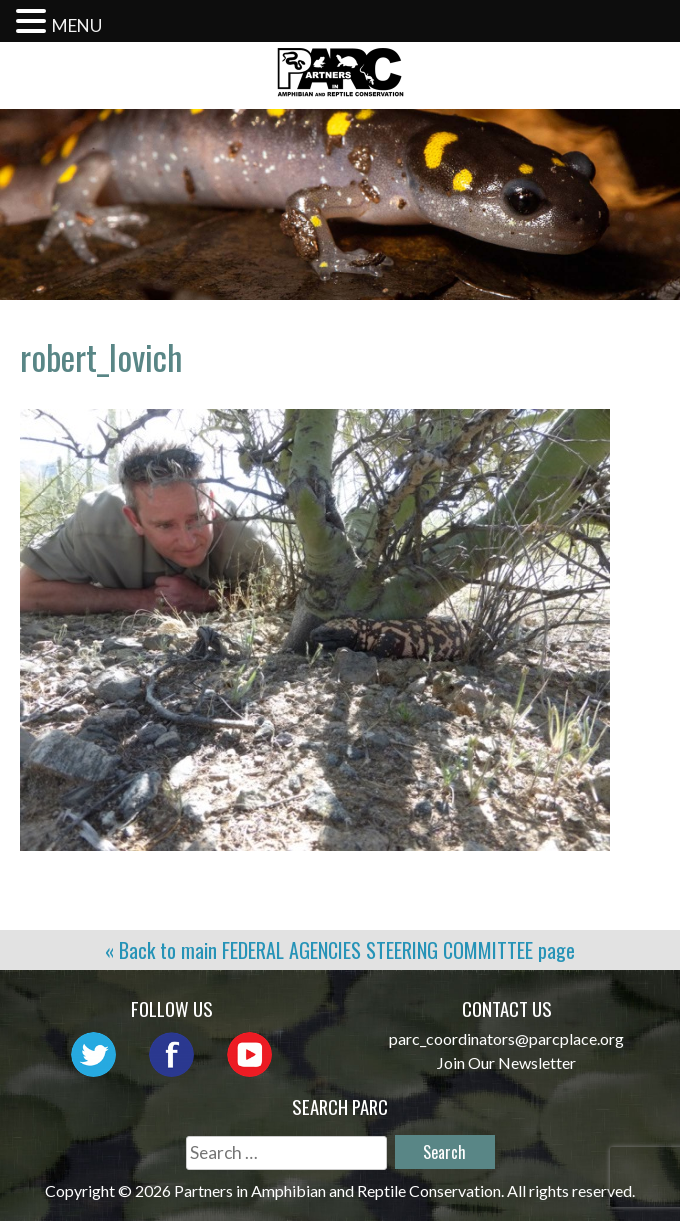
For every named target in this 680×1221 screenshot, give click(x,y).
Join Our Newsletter (506, 1062)
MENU (77, 25)
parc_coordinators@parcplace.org (506, 1038)
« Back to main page (340, 950)
